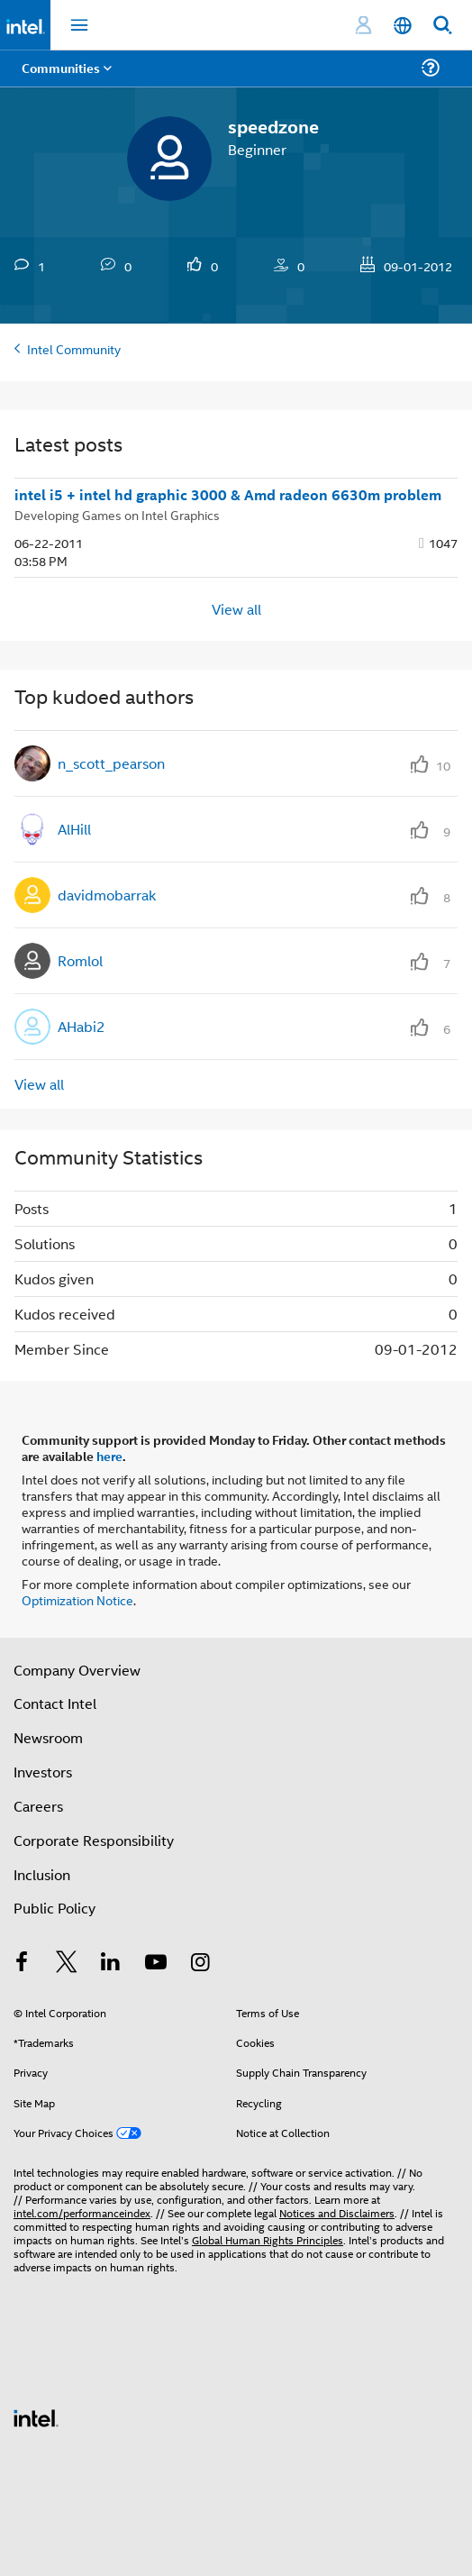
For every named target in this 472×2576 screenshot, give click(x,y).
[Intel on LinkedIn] (110, 1963)
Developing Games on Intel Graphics (117, 514)
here (109, 1456)
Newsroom (48, 1737)
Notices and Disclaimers (337, 2212)
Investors (43, 1771)
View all (236, 608)
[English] (402, 25)
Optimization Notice (77, 1599)
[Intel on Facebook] (21, 1963)
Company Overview (77, 1669)
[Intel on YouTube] (156, 1963)
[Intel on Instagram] (200, 1963)
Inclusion (42, 1874)
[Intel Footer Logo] (36, 2416)
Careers (38, 1805)
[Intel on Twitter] (66, 1963)
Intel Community (74, 348)
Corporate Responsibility (94, 1840)
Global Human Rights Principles (267, 2239)
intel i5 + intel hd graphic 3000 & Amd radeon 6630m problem (227, 495)
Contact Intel (55, 1703)
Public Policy (54, 1907)
